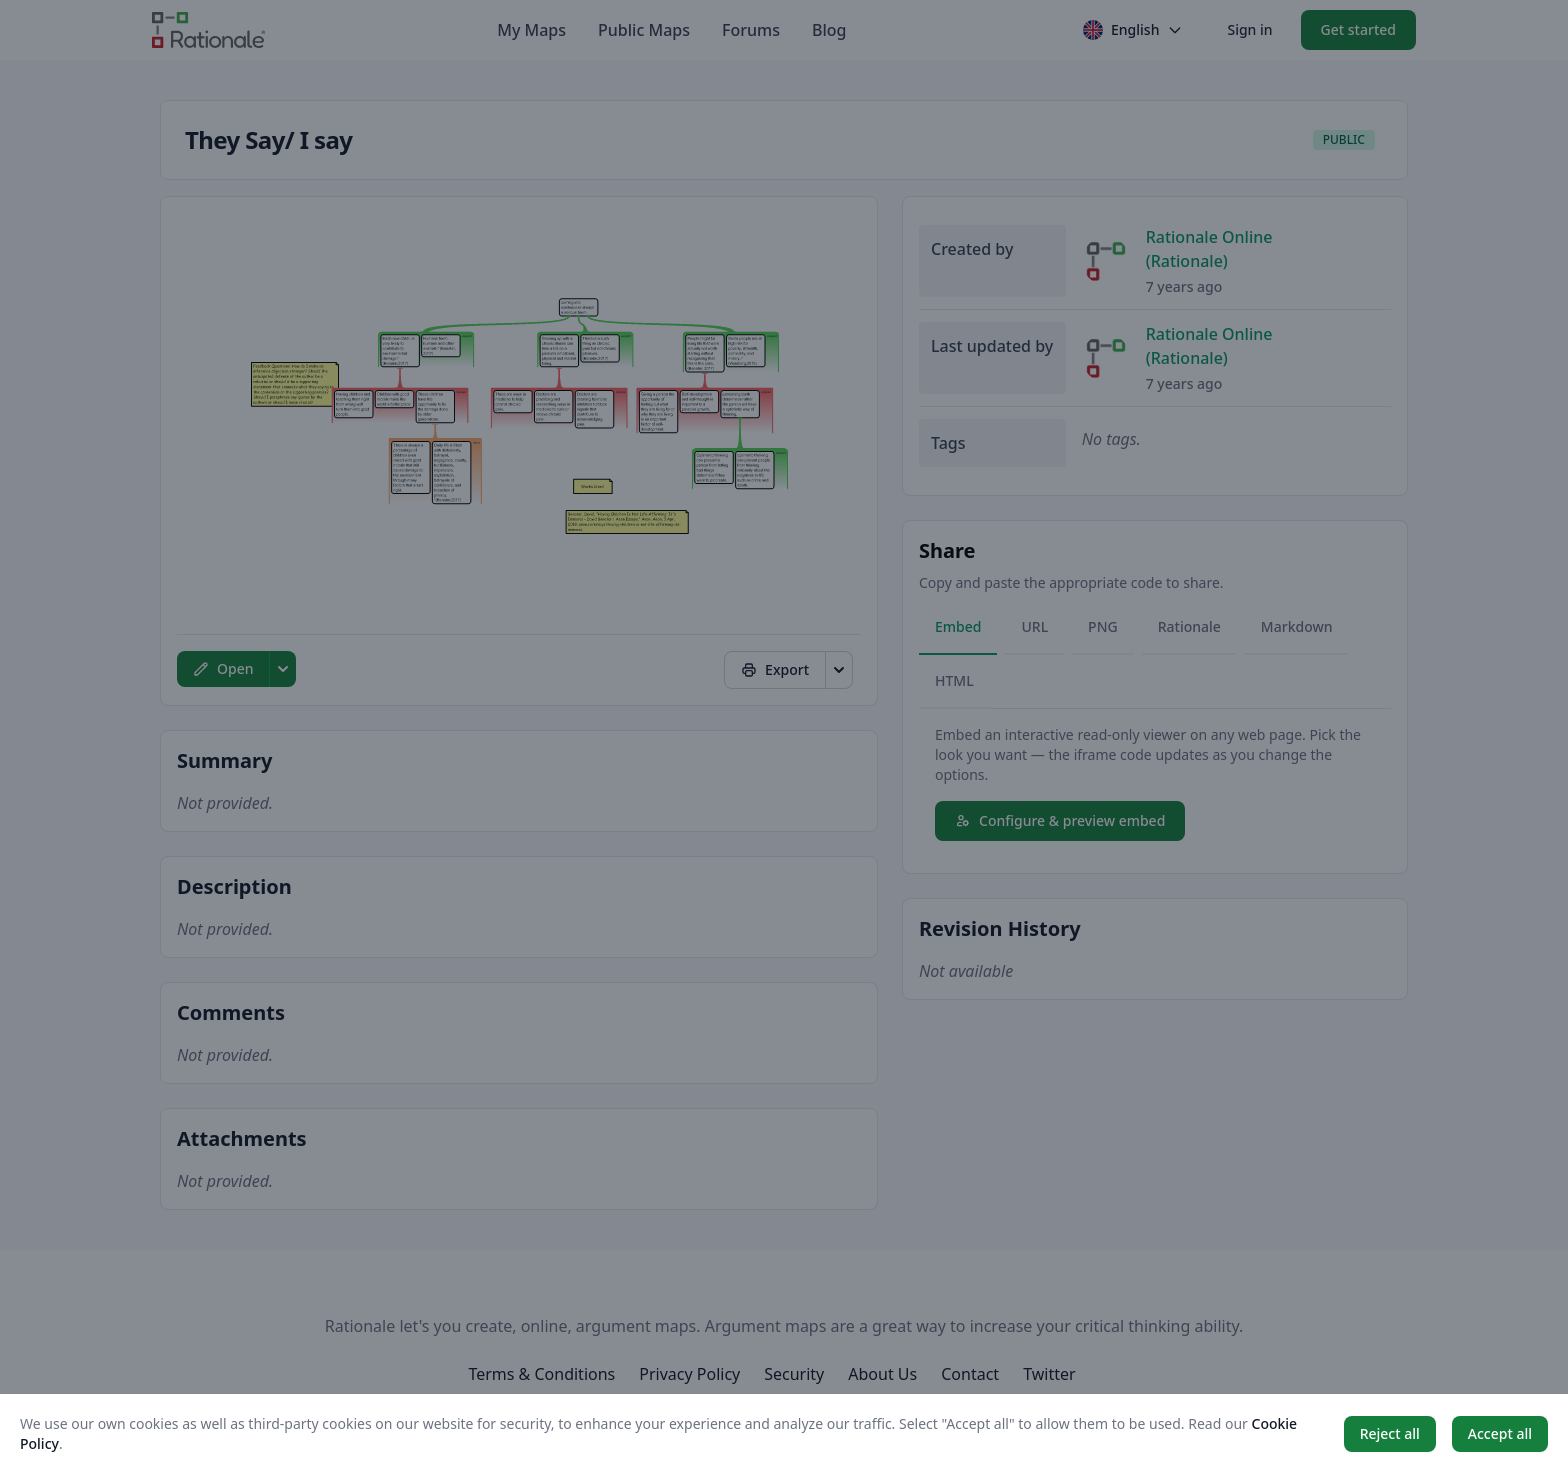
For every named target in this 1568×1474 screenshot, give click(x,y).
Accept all (1500, 1433)
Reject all (1390, 1433)
